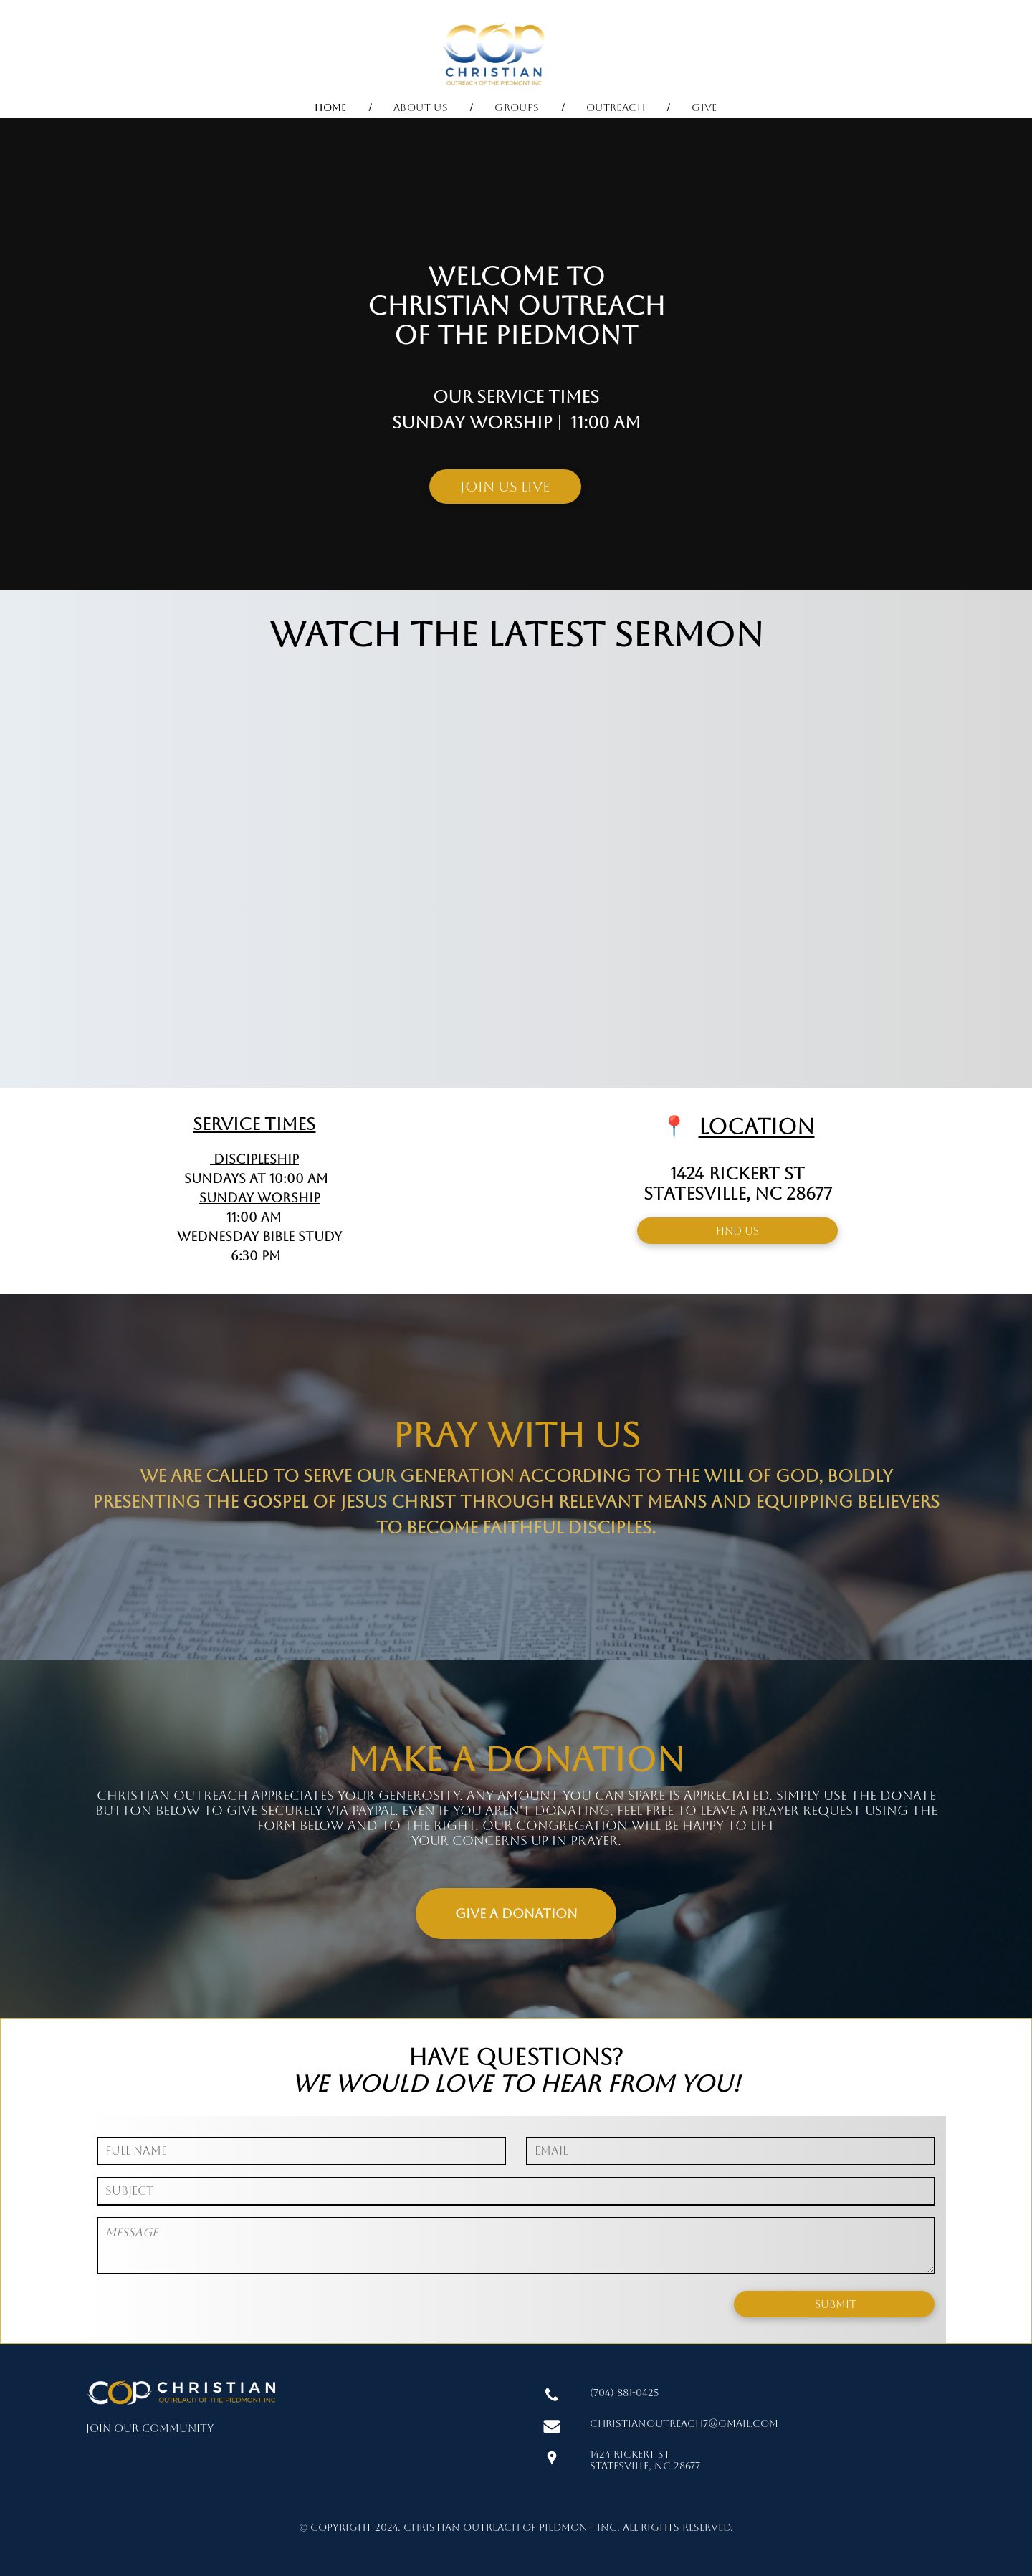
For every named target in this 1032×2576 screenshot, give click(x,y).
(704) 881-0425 (624, 2392)
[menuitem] (332, 107)
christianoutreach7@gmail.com (684, 2423)
